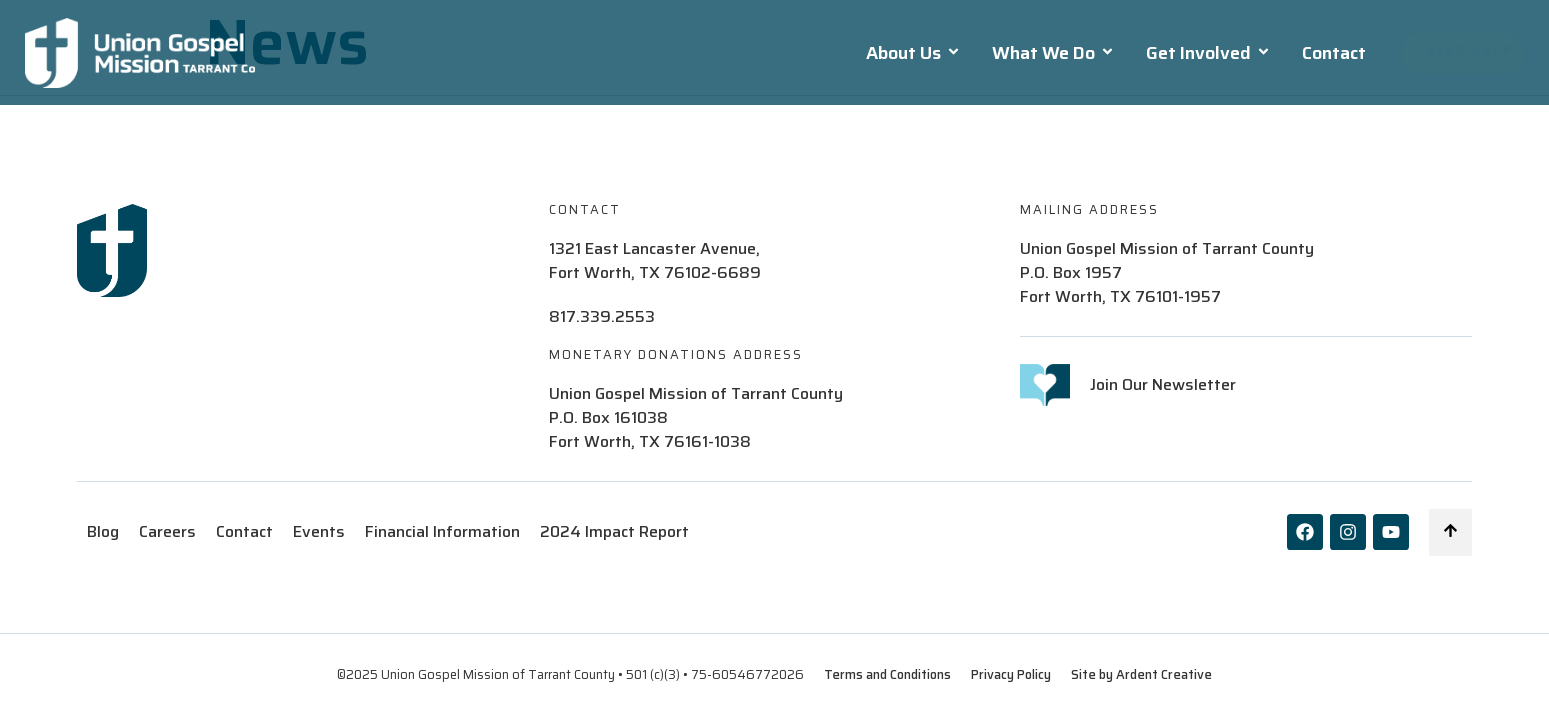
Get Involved (1208, 53)
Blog (103, 532)
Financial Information (442, 532)
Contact (1334, 53)
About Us (913, 53)
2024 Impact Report (614, 532)
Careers (167, 532)
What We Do (1053, 53)
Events (319, 532)
